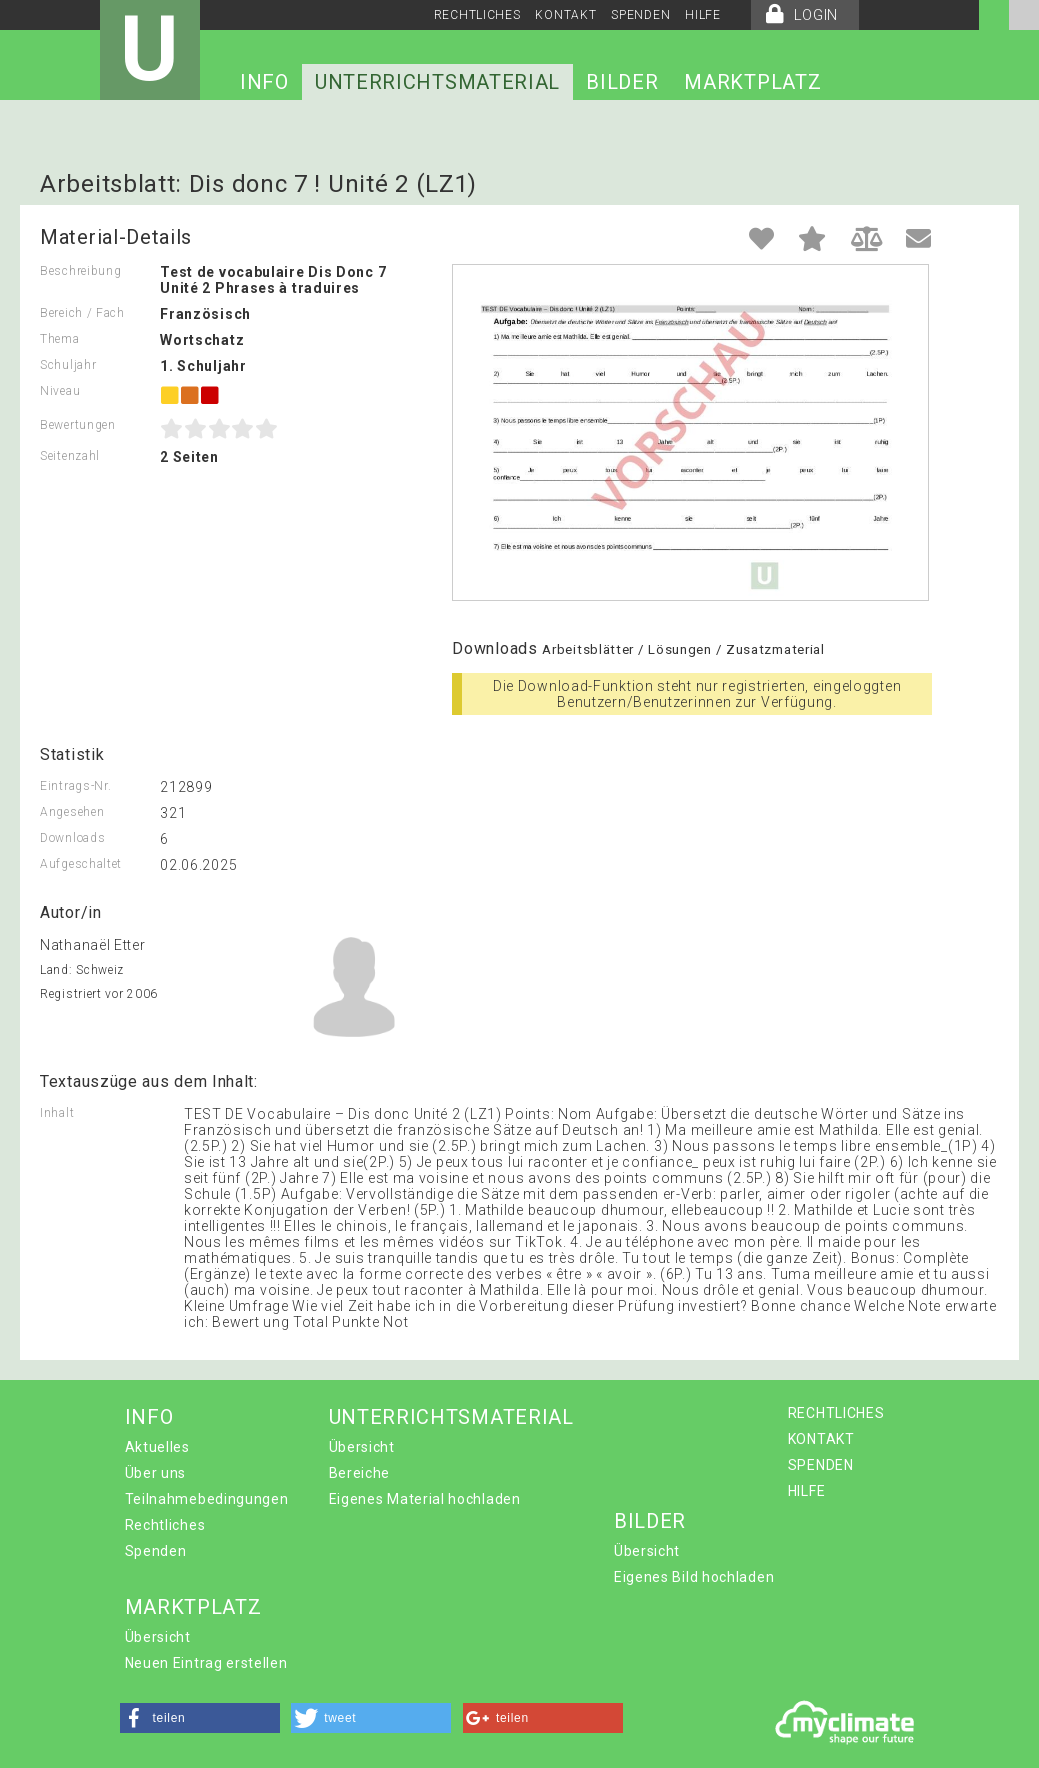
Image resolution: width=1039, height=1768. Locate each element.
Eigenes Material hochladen (425, 1499)
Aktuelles (157, 1447)
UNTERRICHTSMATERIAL (437, 82)
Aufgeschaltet (81, 864)
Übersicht (362, 1447)
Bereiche (360, 1473)
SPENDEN (640, 15)
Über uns (156, 1473)
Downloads (72, 838)
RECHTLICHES (477, 15)
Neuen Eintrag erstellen (206, 1663)
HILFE (703, 15)
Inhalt (57, 1113)
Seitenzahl (70, 456)
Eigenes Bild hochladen (694, 1577)
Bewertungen (78, 425)
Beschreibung (80, 271)
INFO (264, 82)
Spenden (156, 1551)
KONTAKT (565, 15)
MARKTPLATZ (752, 82)
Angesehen (72, 812)
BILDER (622, 82)
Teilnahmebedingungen (207, 1499)
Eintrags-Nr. (75, 786)
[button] (200, 1718)
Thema (60, 339)
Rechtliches (165, 1525)
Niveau (60, 391)
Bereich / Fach (82, 313)
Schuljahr (68, 365)
